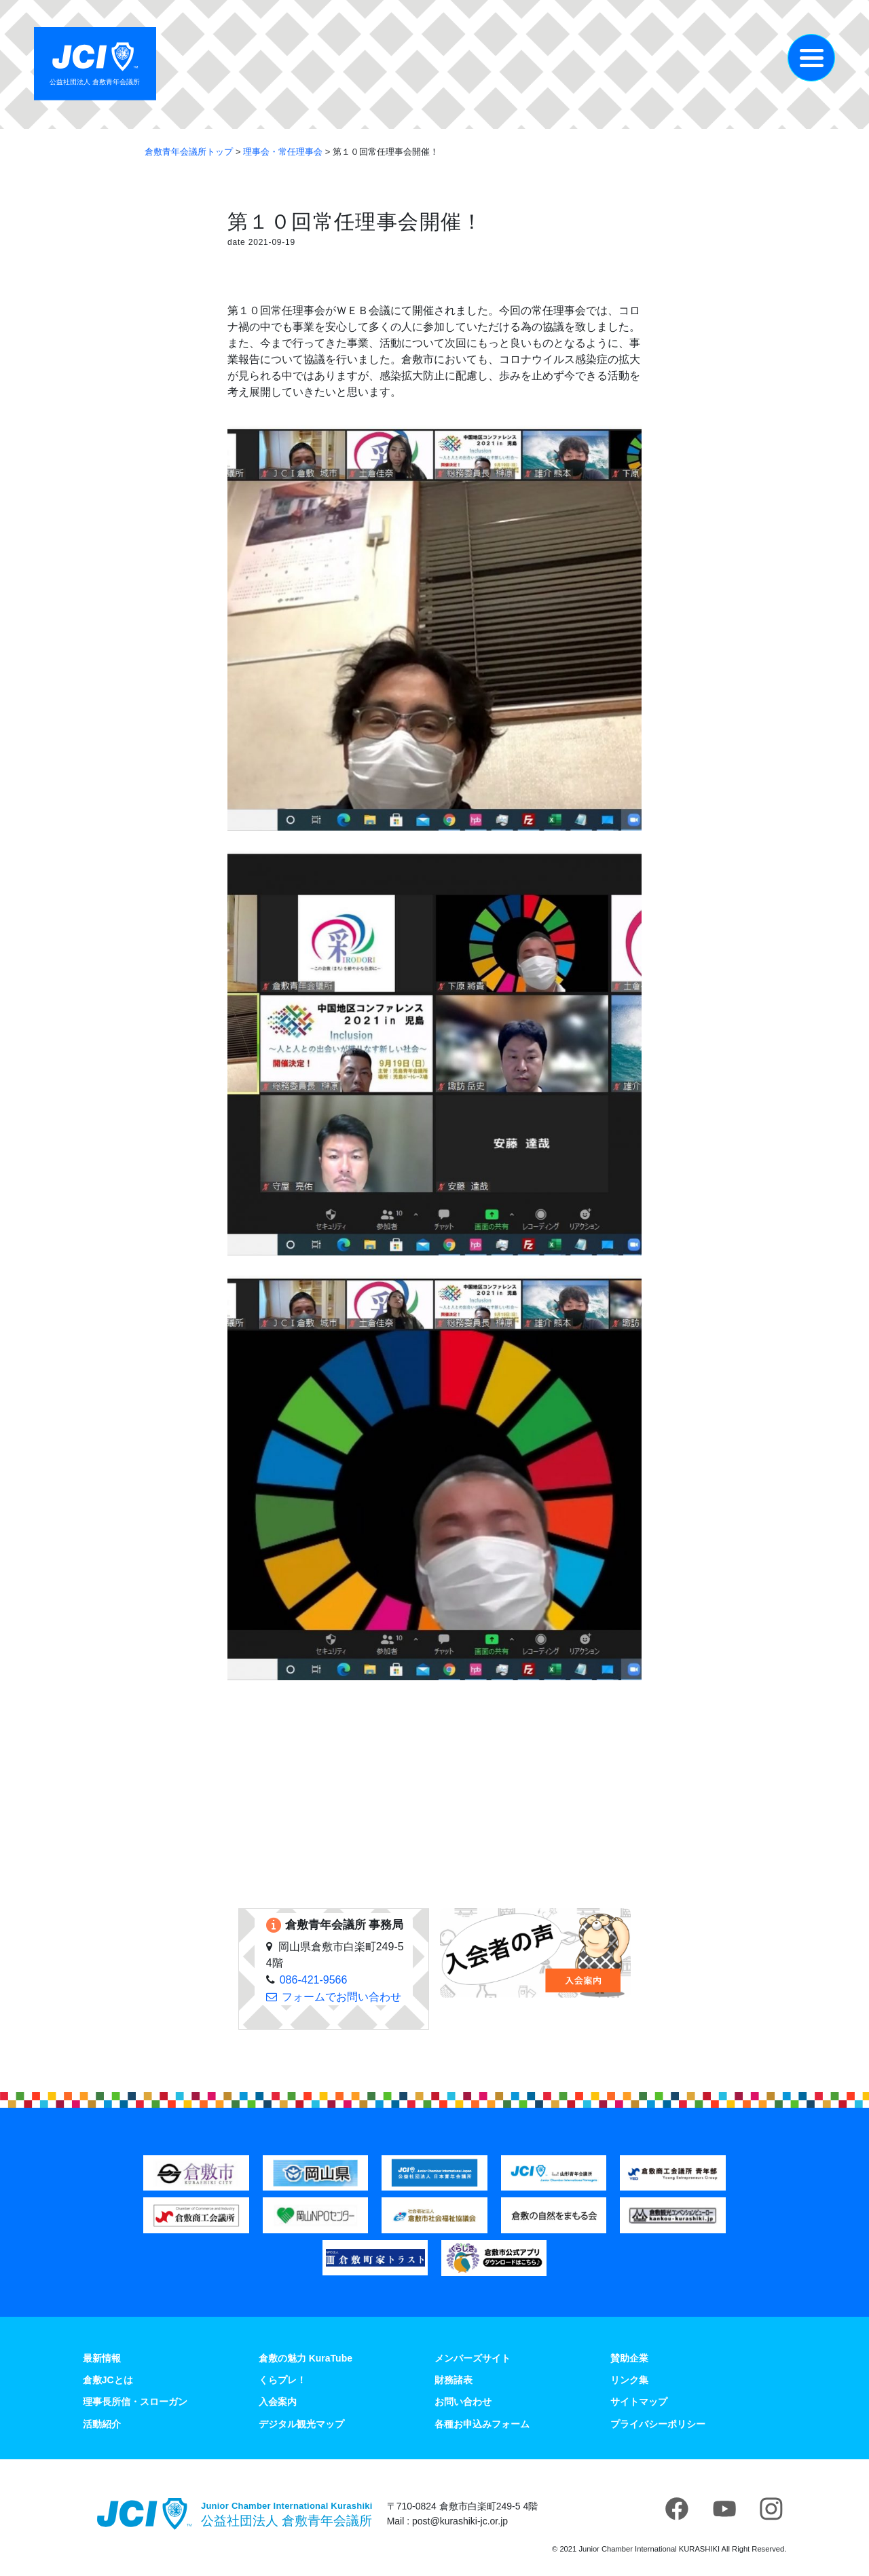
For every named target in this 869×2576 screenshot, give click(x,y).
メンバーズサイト (472, 2358)
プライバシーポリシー (657, 2424)
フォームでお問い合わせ (341, 1997)
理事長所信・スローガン (135, 2401)
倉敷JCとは (108, 2379)
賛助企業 (629, 2358)
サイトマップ (638, 2401)
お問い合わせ (463, 2401)
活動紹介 (102, 2424)
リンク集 (629, 2379)
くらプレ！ (282, 2379)
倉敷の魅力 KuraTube (305, 2358)
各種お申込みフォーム (482, 2424)
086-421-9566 (314, 1980)
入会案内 (278, 2401)
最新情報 (102, 2358)
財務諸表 (453, 2379)
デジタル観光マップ (301, 2424)
